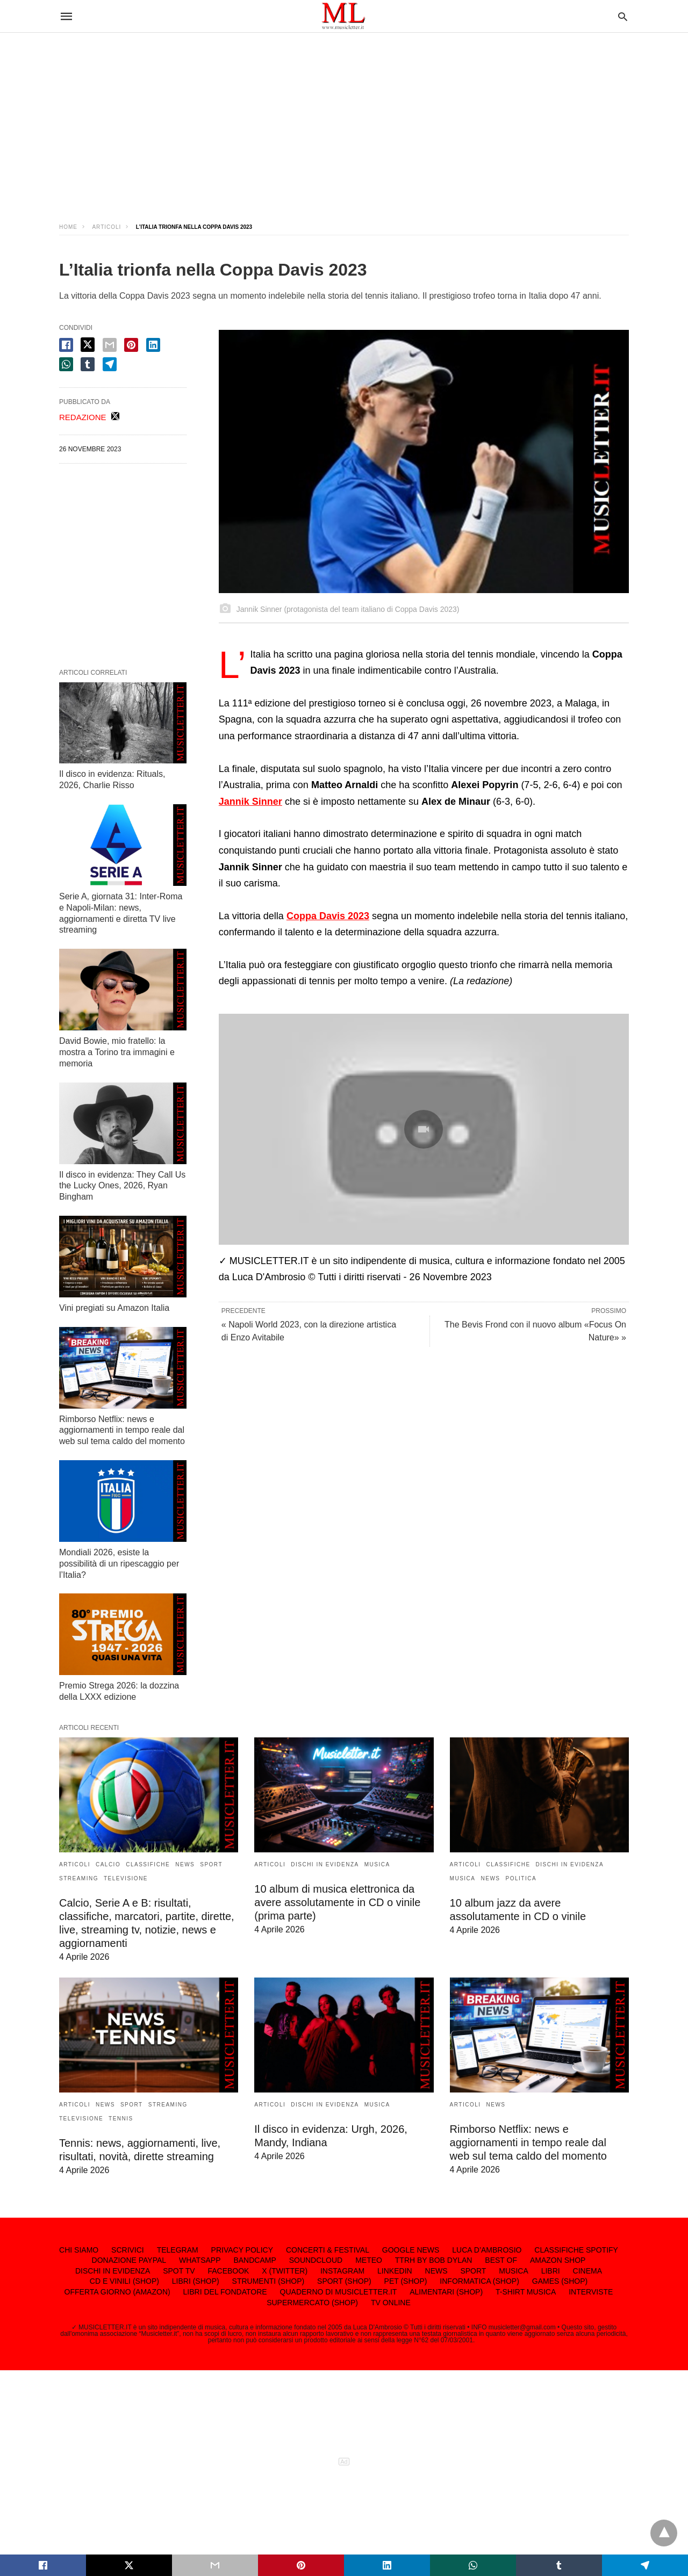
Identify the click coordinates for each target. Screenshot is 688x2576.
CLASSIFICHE (148, 1864)
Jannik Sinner (250, 801)
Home (68, 227)
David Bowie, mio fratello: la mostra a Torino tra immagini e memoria (117, 1052)
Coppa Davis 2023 (327, 916)
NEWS (185, 1864)
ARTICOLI (106, 227)
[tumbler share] (88, 364)
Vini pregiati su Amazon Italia (114, 1307)
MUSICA (377, 1864)
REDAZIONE (82, 417)
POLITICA (521, 1878)
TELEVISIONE (126, 1878)
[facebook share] (66, 345)
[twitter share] (88, 344)
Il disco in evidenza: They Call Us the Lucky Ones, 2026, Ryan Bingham (122, 1186)
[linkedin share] (153, 345)
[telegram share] (110, 364)
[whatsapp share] (66, 364)
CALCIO (108, 1864)
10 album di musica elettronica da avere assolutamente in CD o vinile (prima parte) (337, 1902)
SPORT (211, 1864)
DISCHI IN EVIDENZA (325, 1864)
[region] (344, 118)
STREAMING (78, 1878)
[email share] (110, 345)
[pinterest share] (131, 345)
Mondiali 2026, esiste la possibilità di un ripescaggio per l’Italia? (119, 1563)
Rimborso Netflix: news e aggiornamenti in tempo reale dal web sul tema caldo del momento (122, 1430)
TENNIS (121, 2119)
